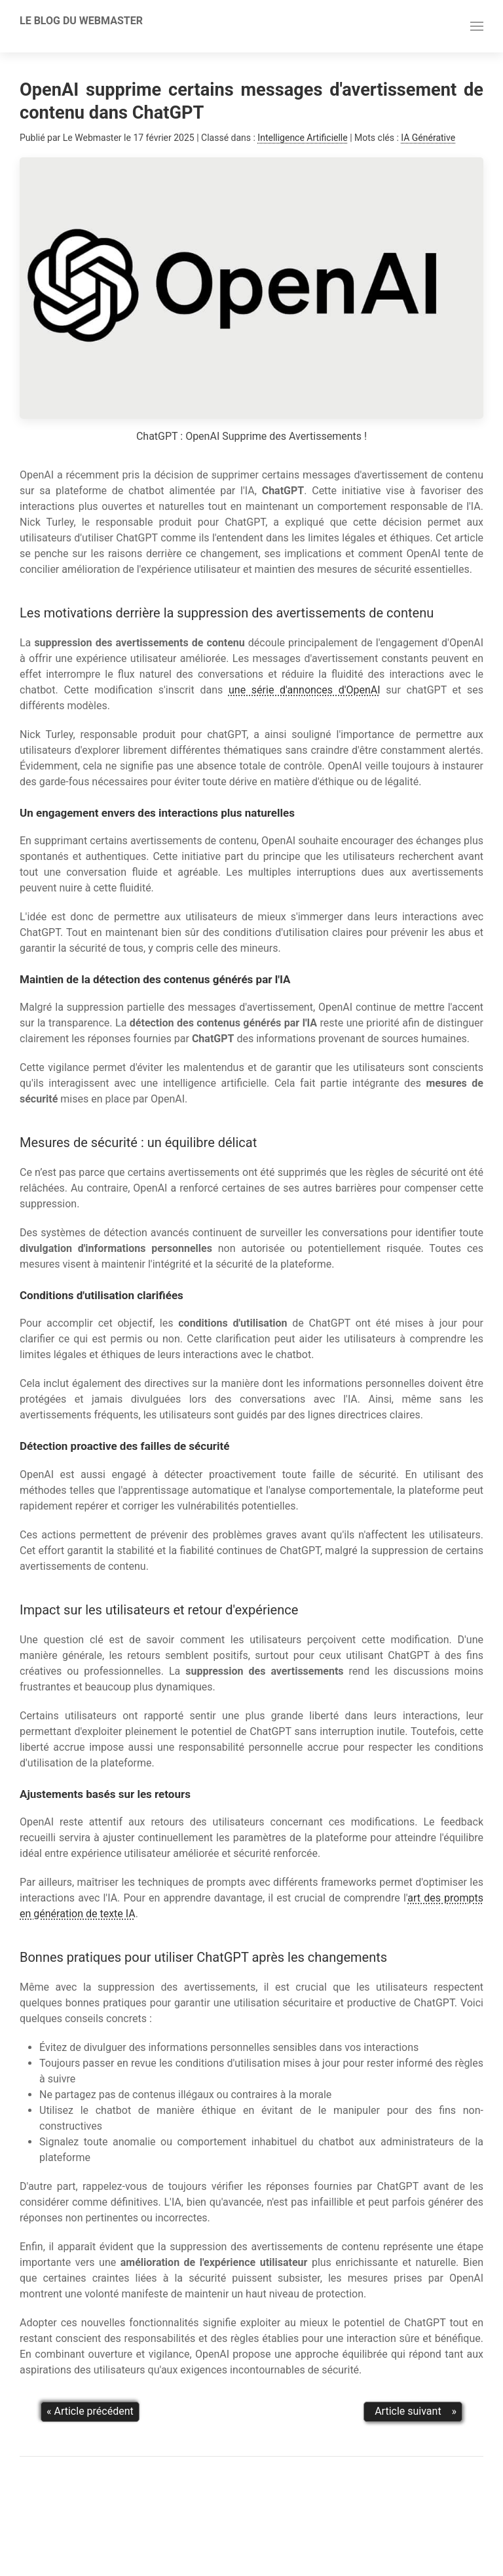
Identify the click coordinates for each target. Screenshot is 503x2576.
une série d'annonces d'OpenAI (305, 690)
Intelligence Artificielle (302, 137)
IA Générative (428, 137)
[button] (476, 26)
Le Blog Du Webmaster (81, 20)
